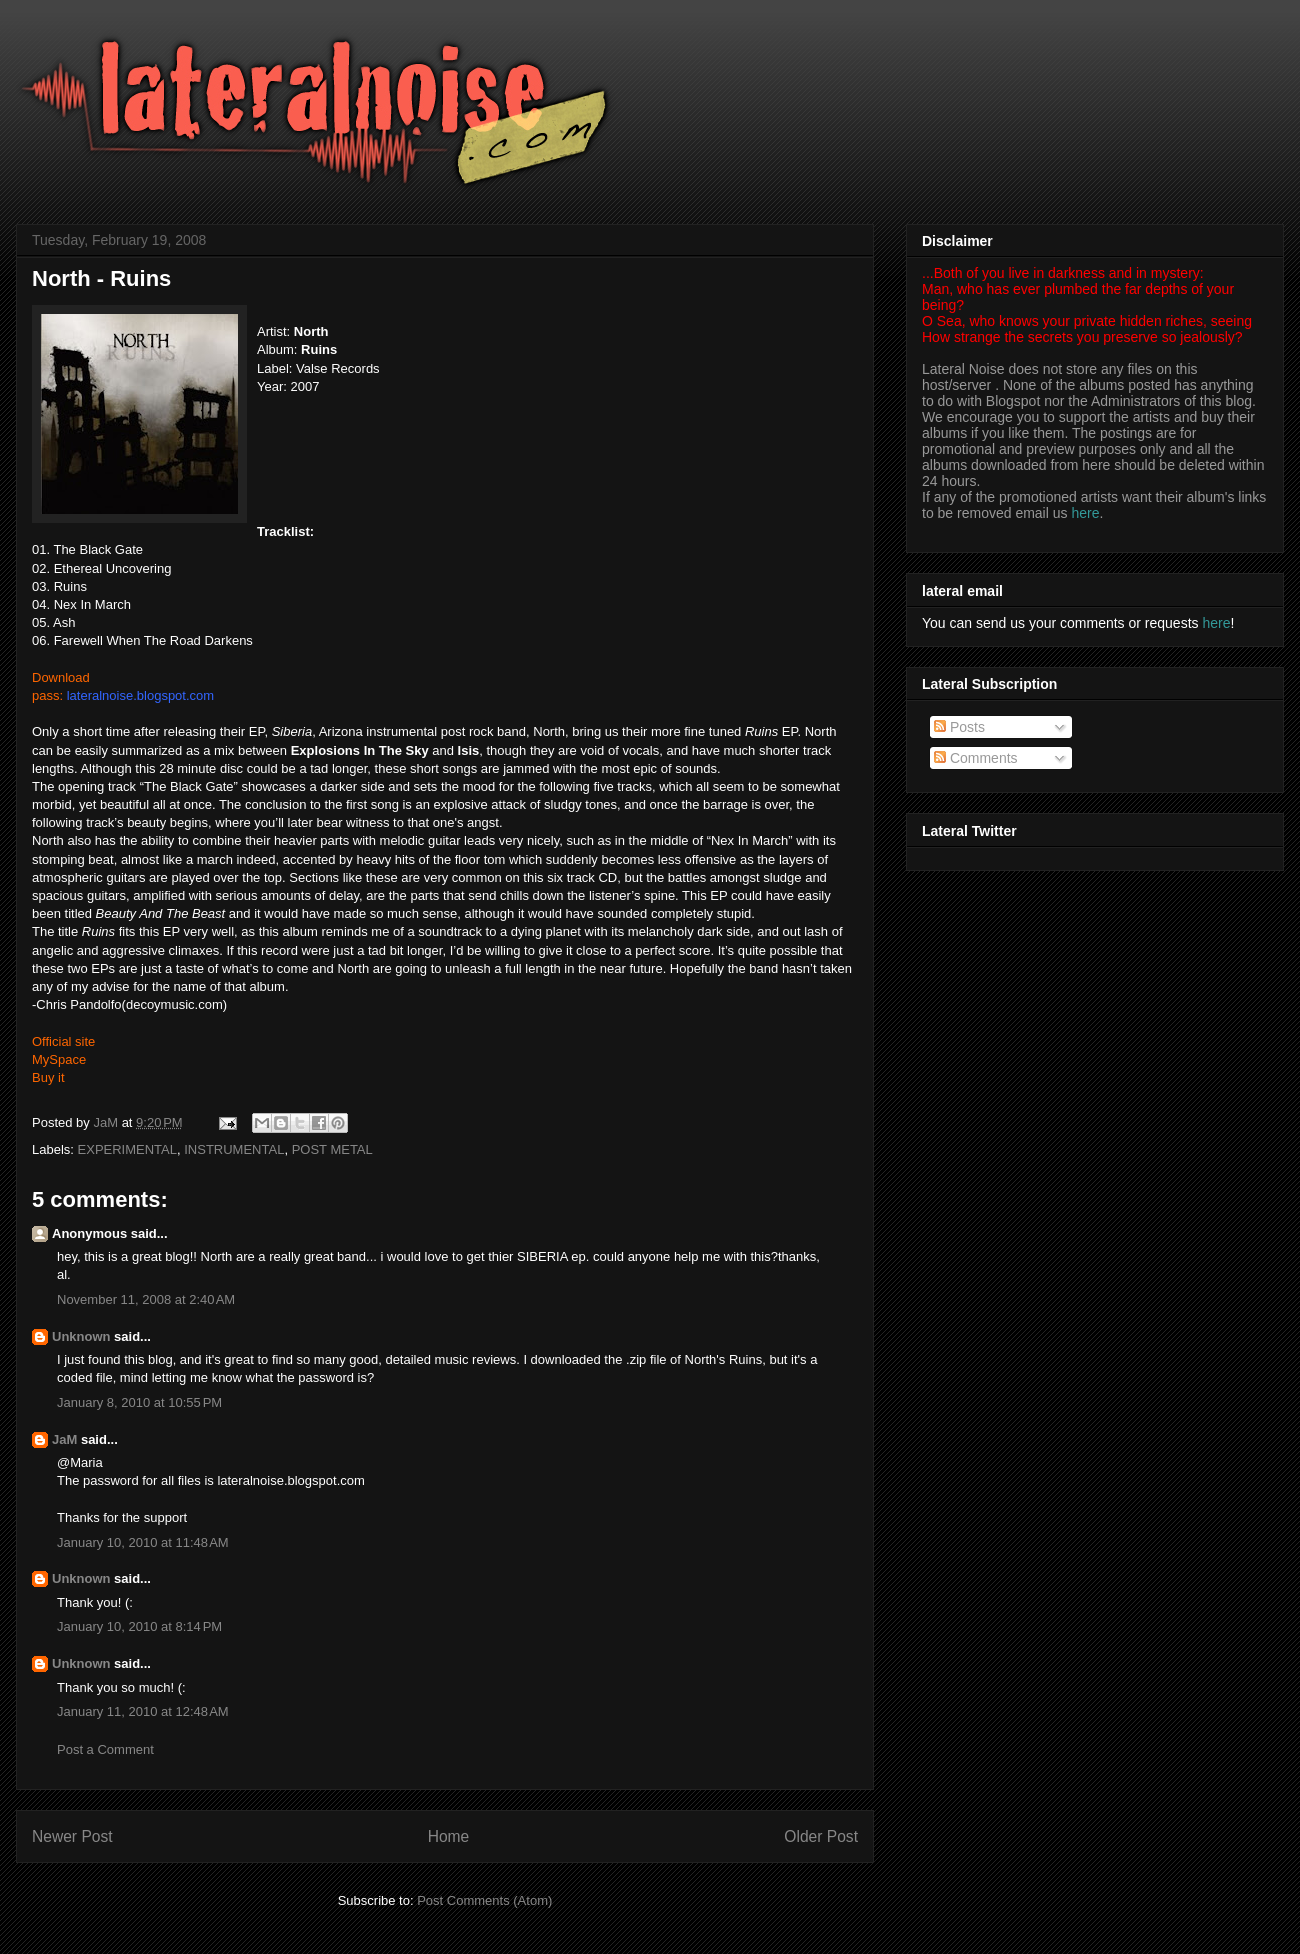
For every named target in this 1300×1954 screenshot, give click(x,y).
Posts (959, 727)
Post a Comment (105, 1749)
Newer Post (72, 1836)
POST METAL (332, 1149)
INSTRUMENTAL (234, 1149)
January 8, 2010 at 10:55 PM (139, 1402)
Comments (976, 758)
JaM (64, 1439)
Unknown (81, 1336)
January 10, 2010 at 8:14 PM (139, 1626)
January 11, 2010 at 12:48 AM (143, 1711)
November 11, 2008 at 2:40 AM (146, 1299)
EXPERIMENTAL (127, 1149)
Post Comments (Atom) (484, 1900)
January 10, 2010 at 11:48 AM (143, 1542)
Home (449, 1836)
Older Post (821, 1836)
